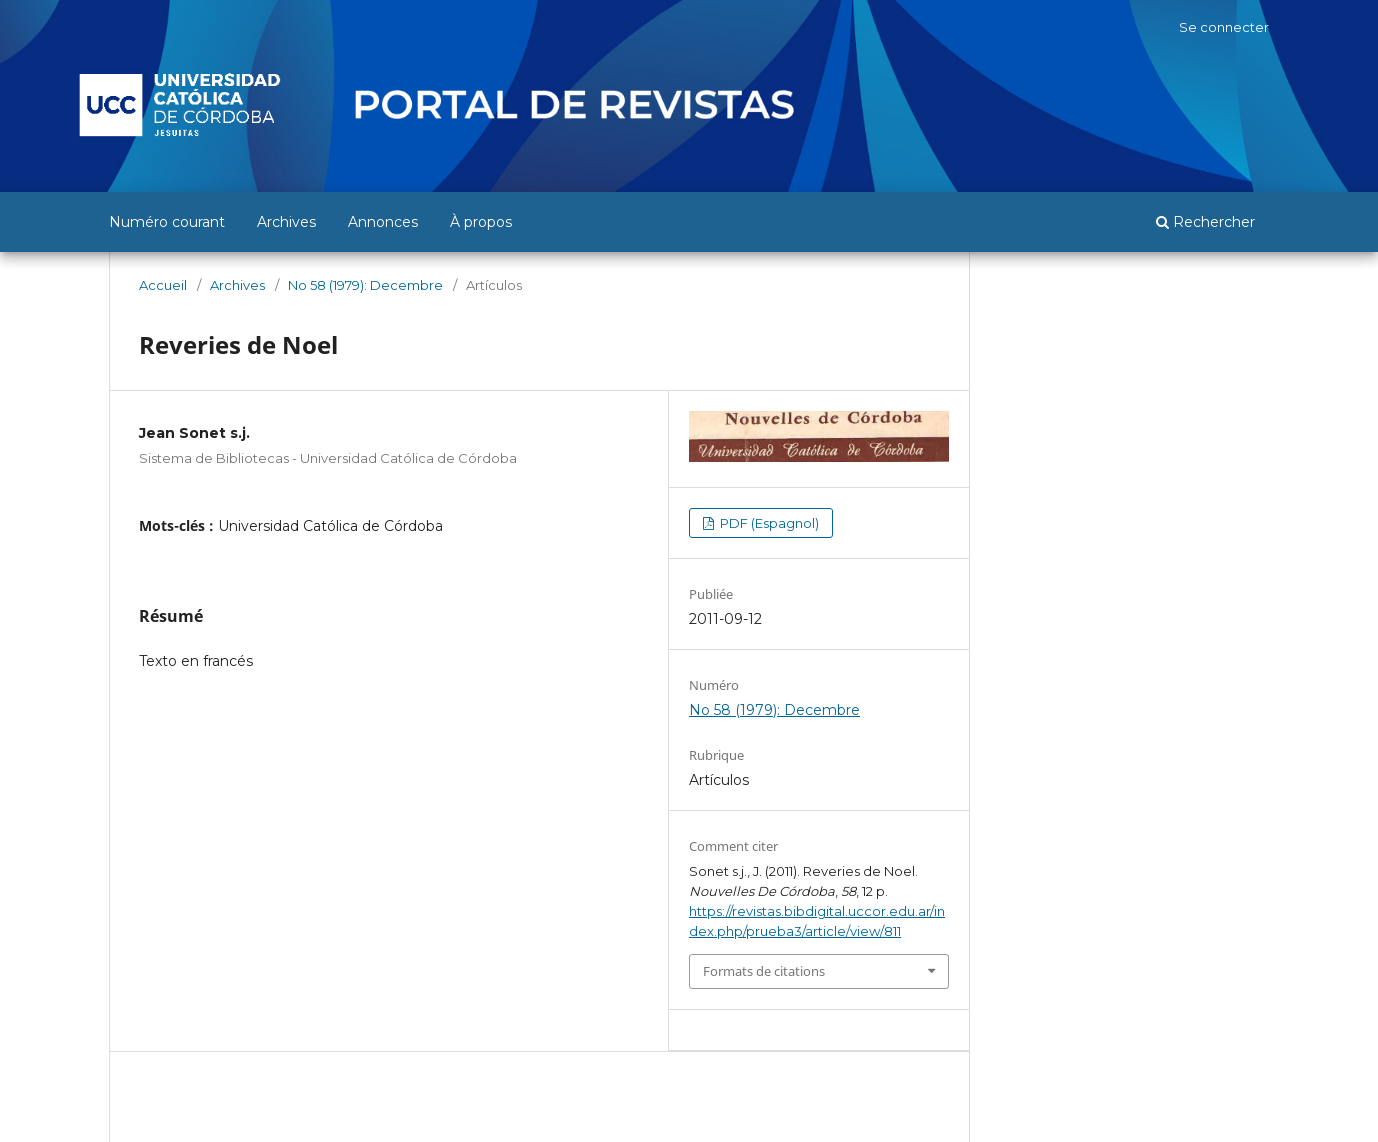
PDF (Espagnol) (768, 523)
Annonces (383, 222)
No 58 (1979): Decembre (365, 285)
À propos (481, 222)
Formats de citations (764, 971)
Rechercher (1205, 222)
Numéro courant (167, 222)
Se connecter (1224, 27)
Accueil (163, 285)
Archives (286, 222)
